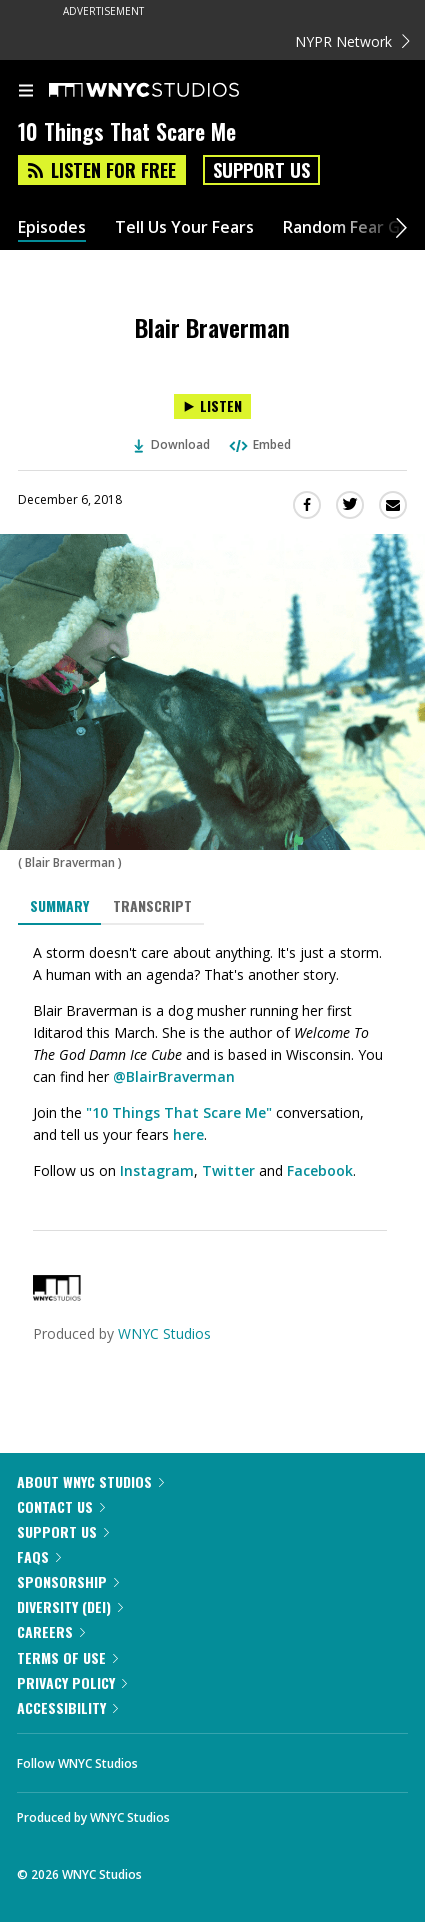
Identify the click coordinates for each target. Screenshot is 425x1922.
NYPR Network (352, 41)
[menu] (26, 92)
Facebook (320, 1170)
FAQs (39, 1556)
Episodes (52, 227)
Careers (51, 1631)
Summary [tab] (59, 905)
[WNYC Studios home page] (169, 91)
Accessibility (67, 1707)
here (188, 1134)
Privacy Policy (72, 1682)
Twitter (228, 1170)
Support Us (261, 170)
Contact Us (61, 1506)
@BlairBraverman (174, 1076)
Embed (259, 444)
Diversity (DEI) (70, 1606)
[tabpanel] (212, 1062)
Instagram (157, 1170)
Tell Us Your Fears (184, 227)
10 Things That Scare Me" (182, 1112)
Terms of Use (67, 1657)
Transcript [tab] (152, 905)
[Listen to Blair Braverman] (212, 406)
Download (172, 444)
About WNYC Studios (90, 1481)
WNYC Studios (164, 1333)
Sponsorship (68, 1581)
